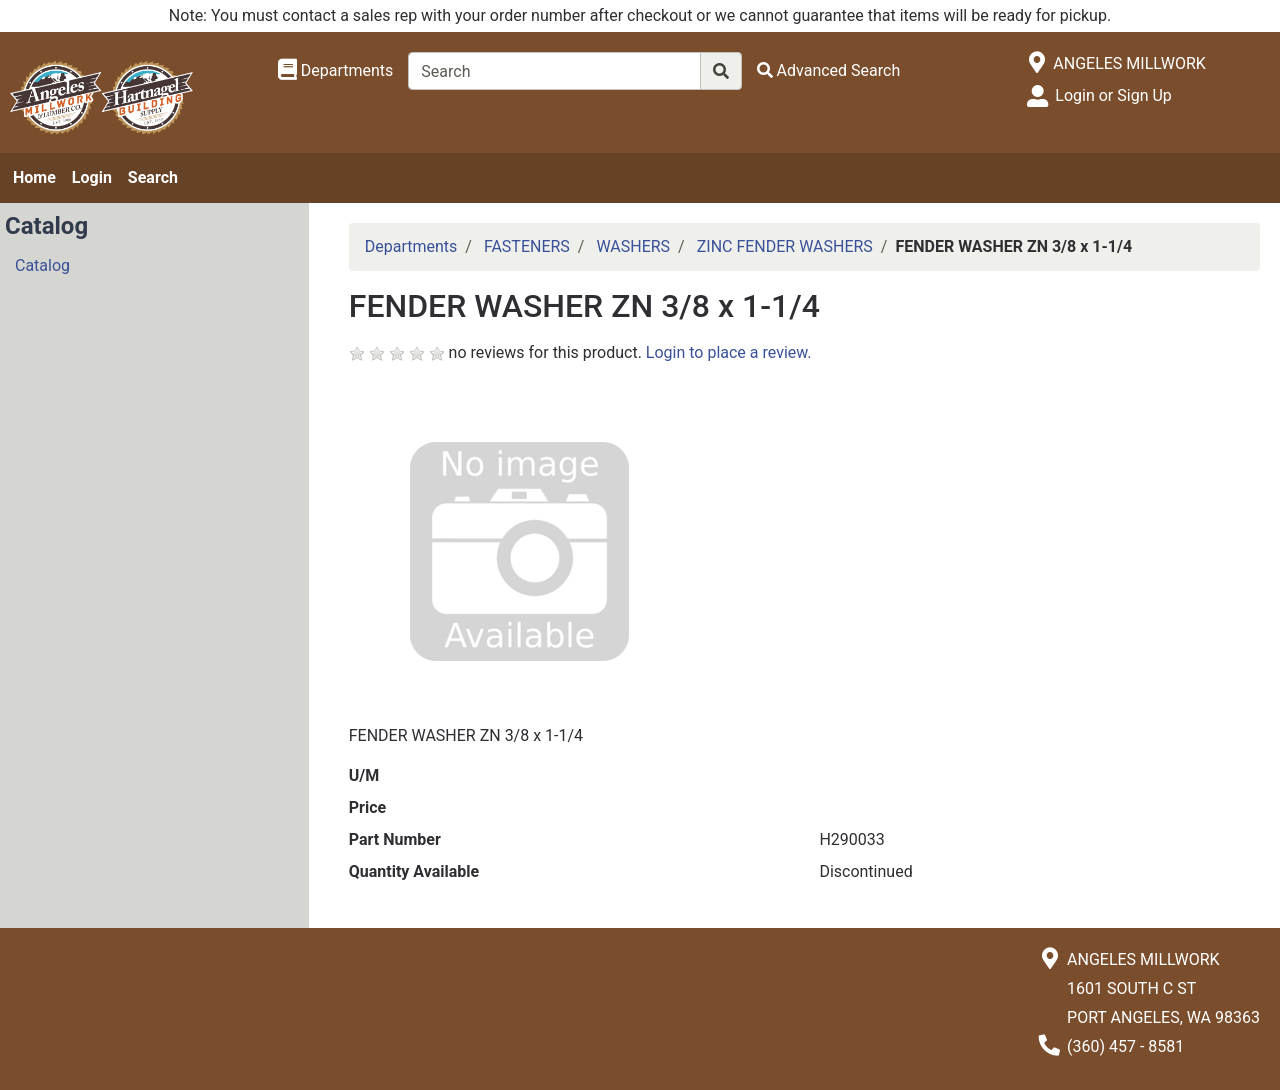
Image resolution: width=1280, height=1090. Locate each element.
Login (92, 177)
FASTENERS (527, 246)
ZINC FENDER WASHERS (785, 246)
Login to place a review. (729, 352)
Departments (411, 246)
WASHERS (633, 246)
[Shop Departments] (336, 71)
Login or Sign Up (1113, 95)
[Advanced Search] (829, 70)
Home (34, 177)
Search (153, 177)
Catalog (42, 265)
